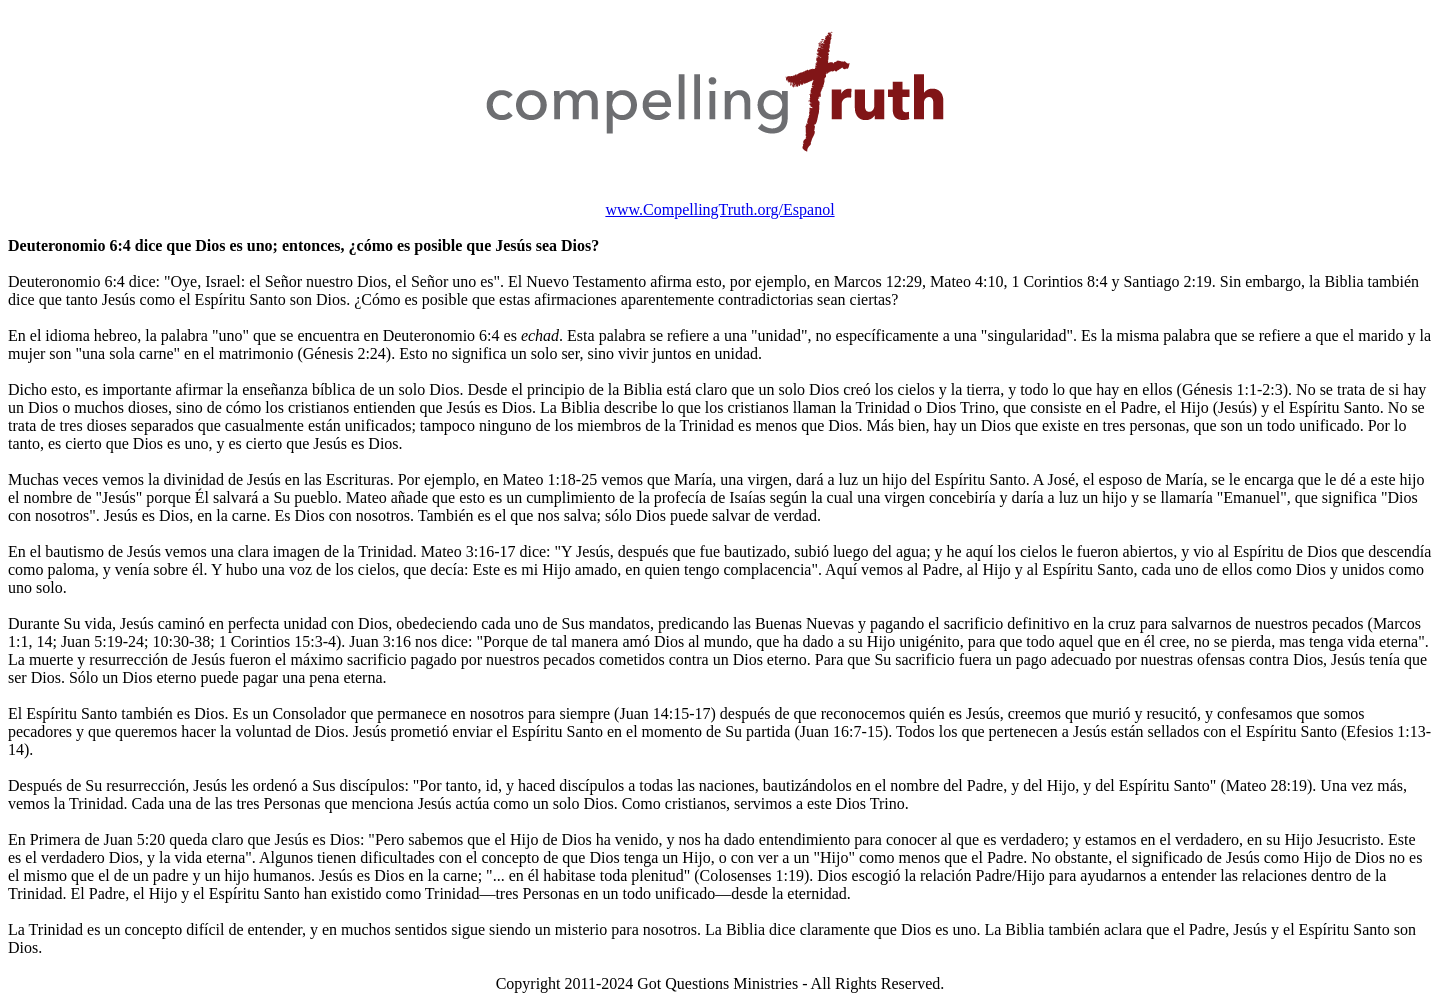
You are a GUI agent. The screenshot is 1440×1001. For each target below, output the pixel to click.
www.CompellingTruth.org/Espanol (719, 209)
